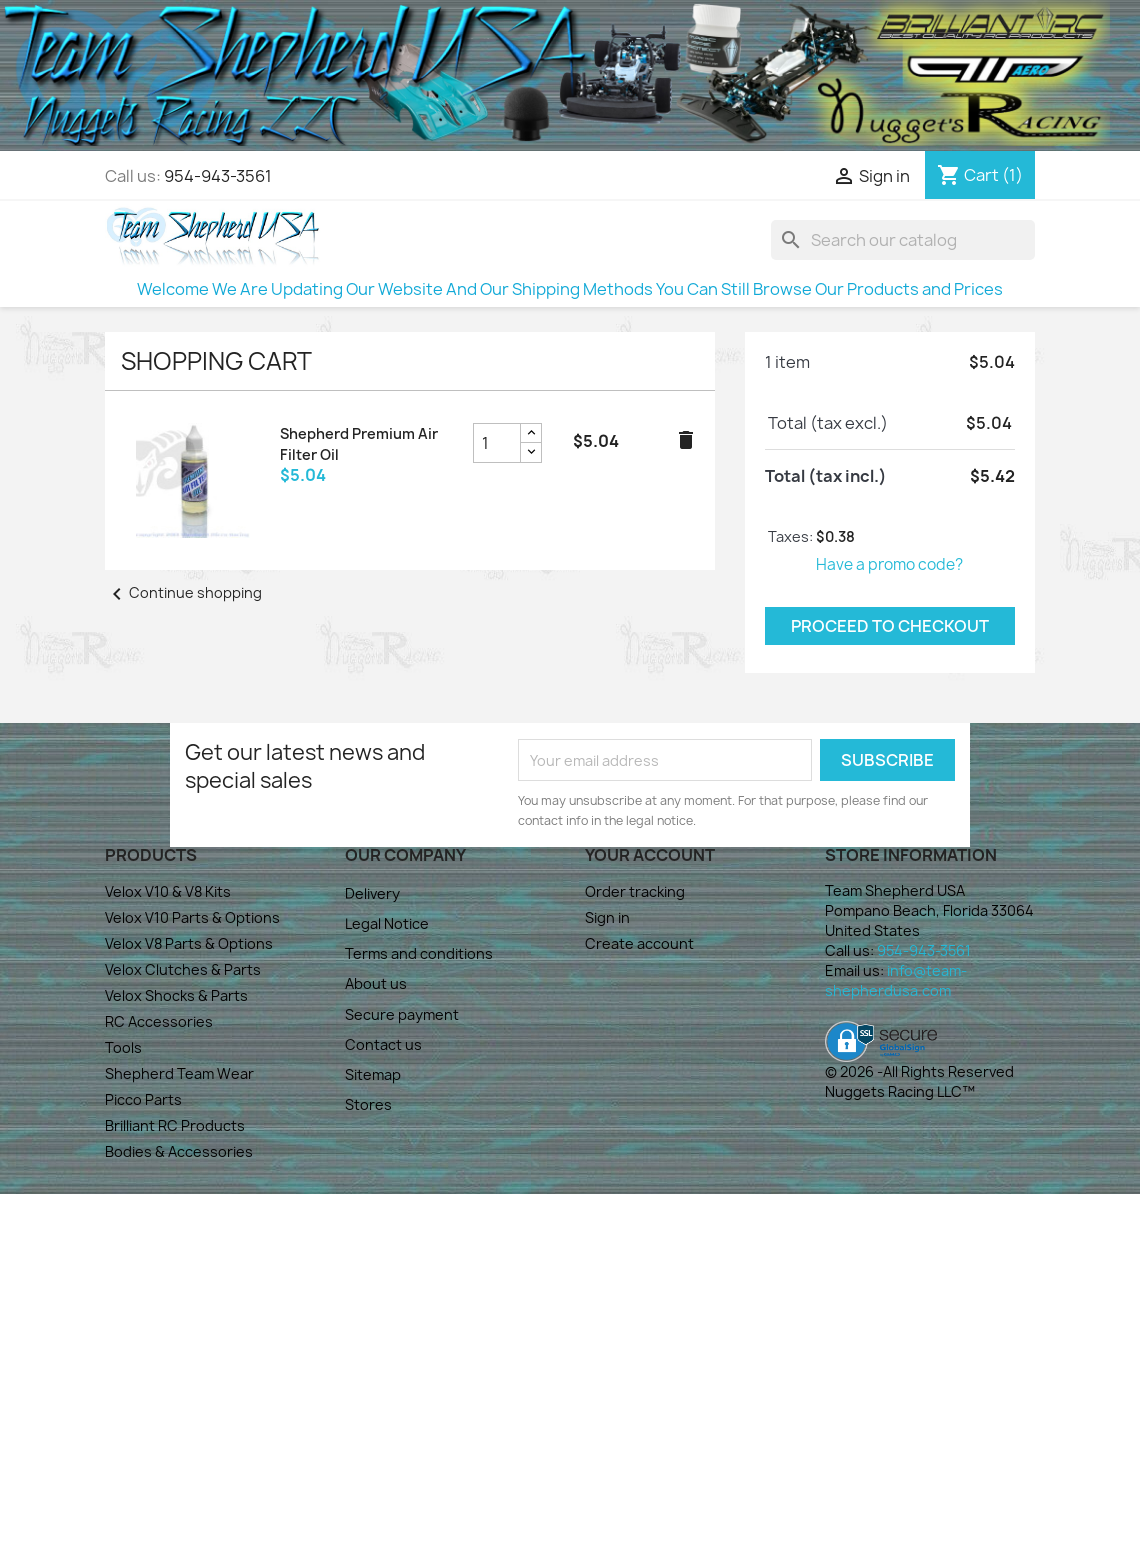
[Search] (903, 240)
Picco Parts (143, 1099)
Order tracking (635, 891)
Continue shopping (183, 592)
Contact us (383, 1044)
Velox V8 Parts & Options (189, 943)
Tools (123, 1047)
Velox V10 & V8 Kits (168, 891)
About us (376, 983)
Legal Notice (387, 923)
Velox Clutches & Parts (183, 969)
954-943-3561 (218, 176)
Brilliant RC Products (175, 1125)
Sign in (607, 917)
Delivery (372, 893)
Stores (368, 1104)
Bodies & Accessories (179, 1151)
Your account (650, 855)
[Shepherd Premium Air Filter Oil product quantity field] (497, 443)
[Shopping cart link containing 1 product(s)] (980, 175)
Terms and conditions (419, 953)
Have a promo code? (889, 564)
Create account (639, 943)
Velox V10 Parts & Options (192, 917)
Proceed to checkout (890, 626)
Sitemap (373, 1074)
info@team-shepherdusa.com (896, 980)
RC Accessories (159, 1021)
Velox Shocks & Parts (176, 995)
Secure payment (402, 1014)
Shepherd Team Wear (179, 1073)
